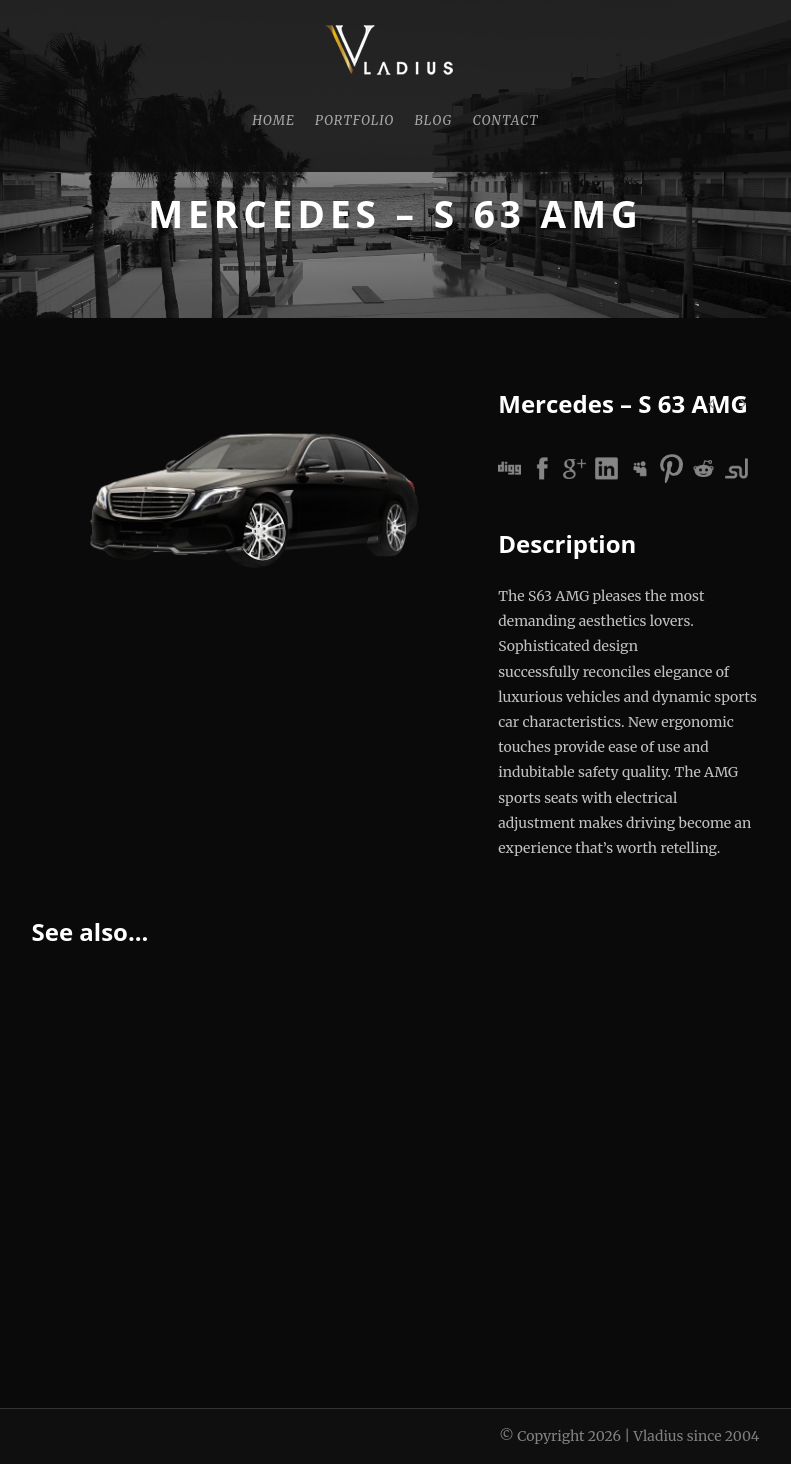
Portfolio (355, 120)
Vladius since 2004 (696, 1436)
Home (273, 120)
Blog (433, 120)
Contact (505, 120)
